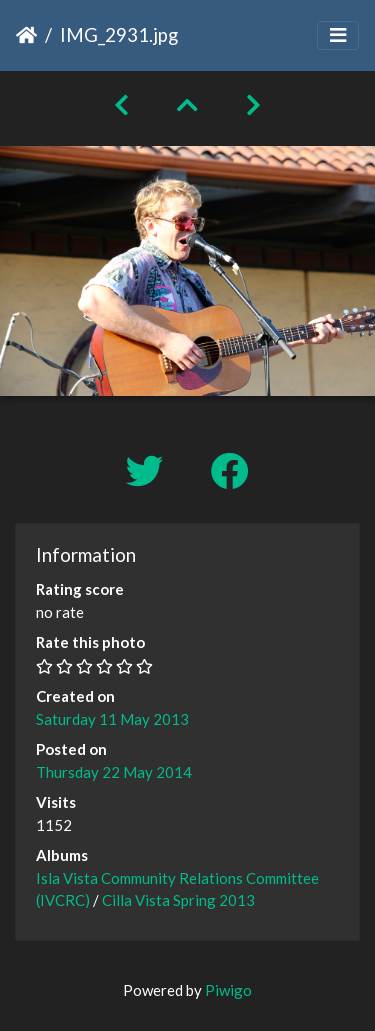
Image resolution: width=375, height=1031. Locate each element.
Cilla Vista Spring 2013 (178, 900)
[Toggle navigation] (338, 35)
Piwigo (228, 990)
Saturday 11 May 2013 (112, 719)
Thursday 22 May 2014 (114, 772)
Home (26, 35)
